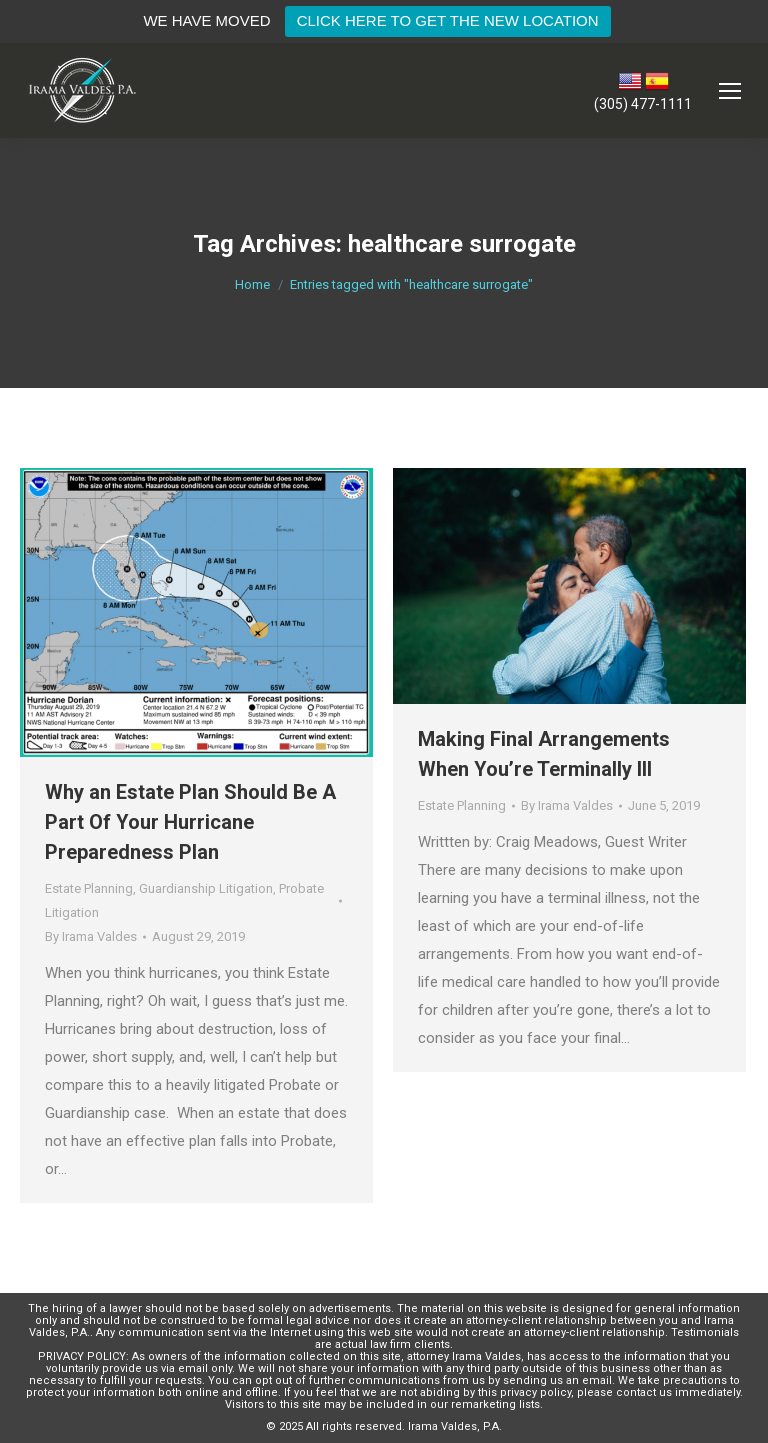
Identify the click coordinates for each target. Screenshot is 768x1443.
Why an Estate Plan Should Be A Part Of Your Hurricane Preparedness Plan (190, 822)
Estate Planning (89, 888)
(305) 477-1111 (643, 104)
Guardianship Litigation (206, 888)
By (91, 936)
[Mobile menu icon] (730, 91)
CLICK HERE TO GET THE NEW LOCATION (448, 20)
